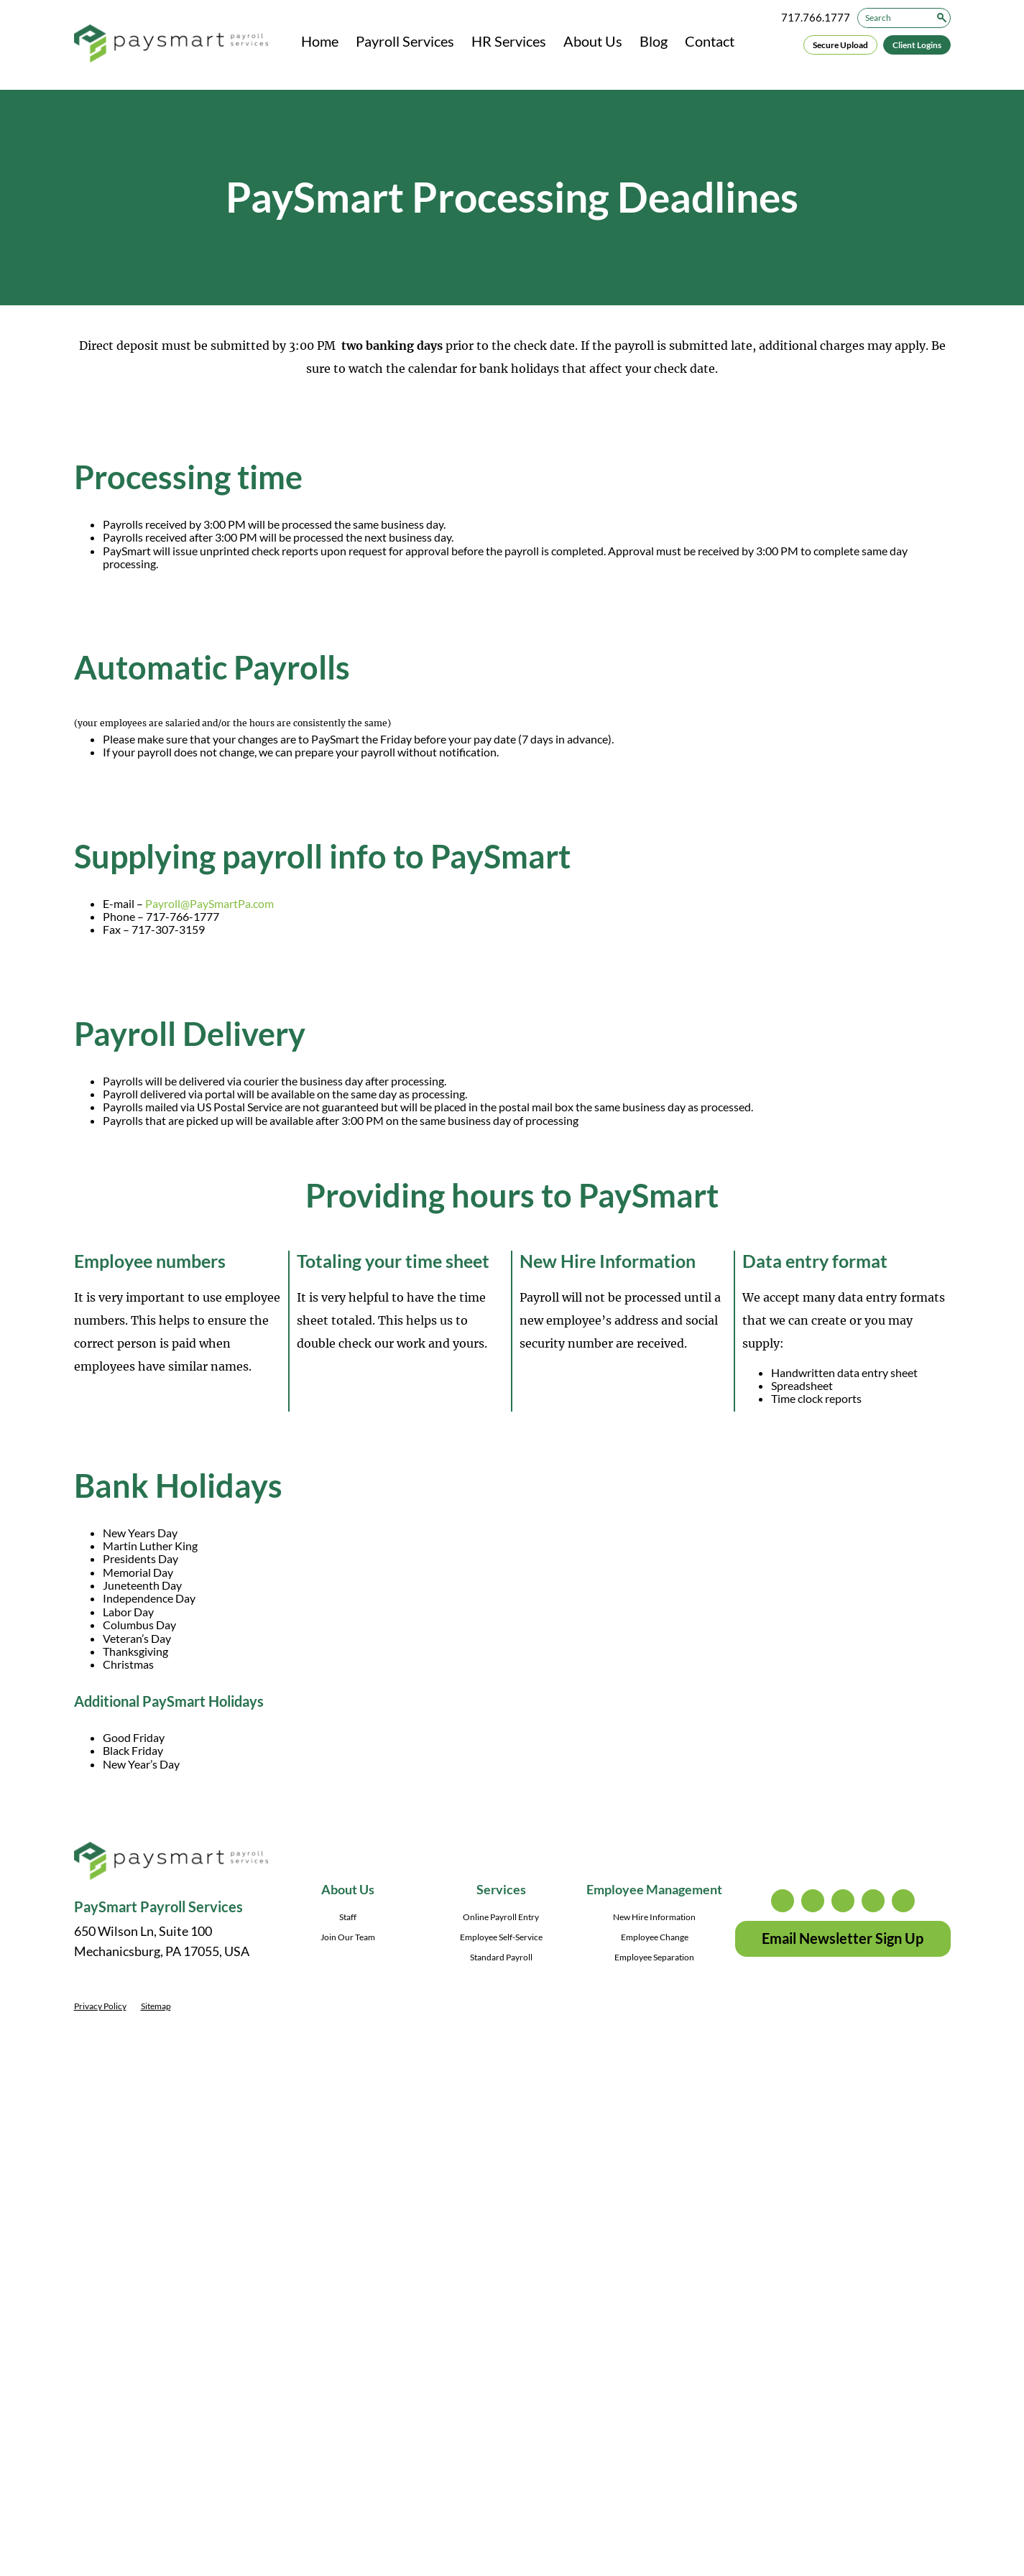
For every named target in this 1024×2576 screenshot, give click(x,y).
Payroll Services (405, 41)
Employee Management (654, 1889)
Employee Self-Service (501, 1937)
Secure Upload (840, 45)
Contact (709, 41)
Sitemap (156, 2006)
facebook (842, 1900)
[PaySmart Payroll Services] (171, 44)
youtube (903, 1900)
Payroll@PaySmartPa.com (209, 903)
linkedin (873, 1900)
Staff (347, 1917)
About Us (592, 41)
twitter (812, 1900)
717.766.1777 (815, 17)
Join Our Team (347, 1937)
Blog (654, 41)
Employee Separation (654, 1957)
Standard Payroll (501, 1957)
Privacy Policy (100, 2006)
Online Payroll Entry (501, 1917)
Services (501, 1889)
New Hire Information (654, 1917)
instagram (782, 1900)
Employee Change (654, 1937)
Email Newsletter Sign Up (842, 1938)
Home (319, 41)
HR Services (508, 41)
